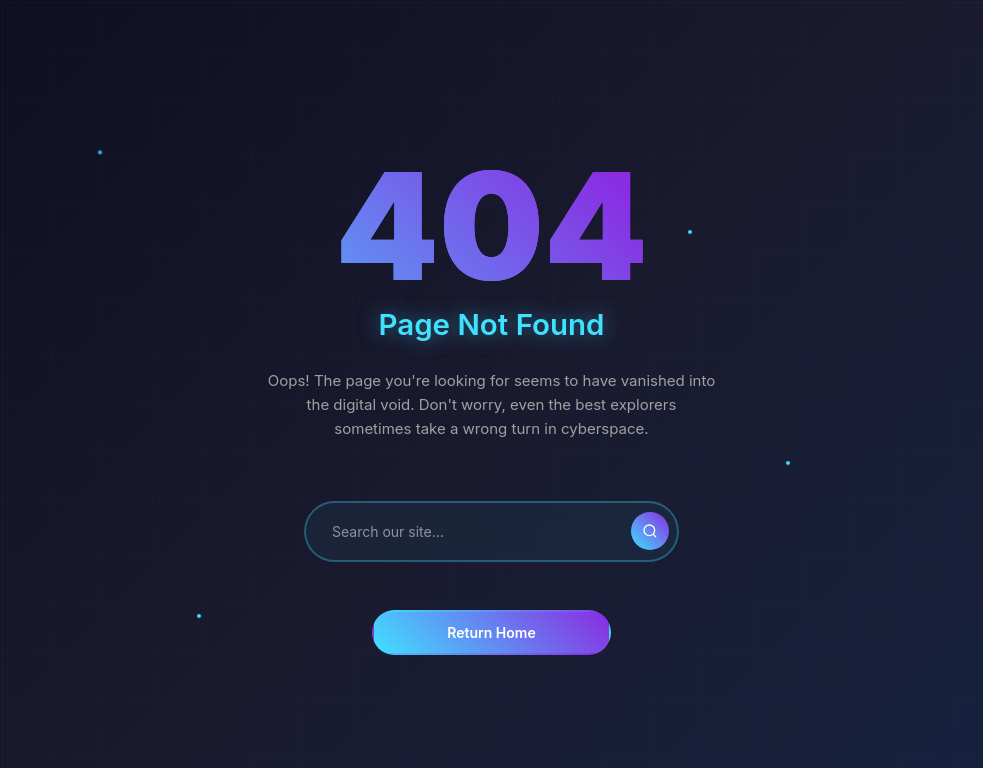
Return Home (491, 632)
